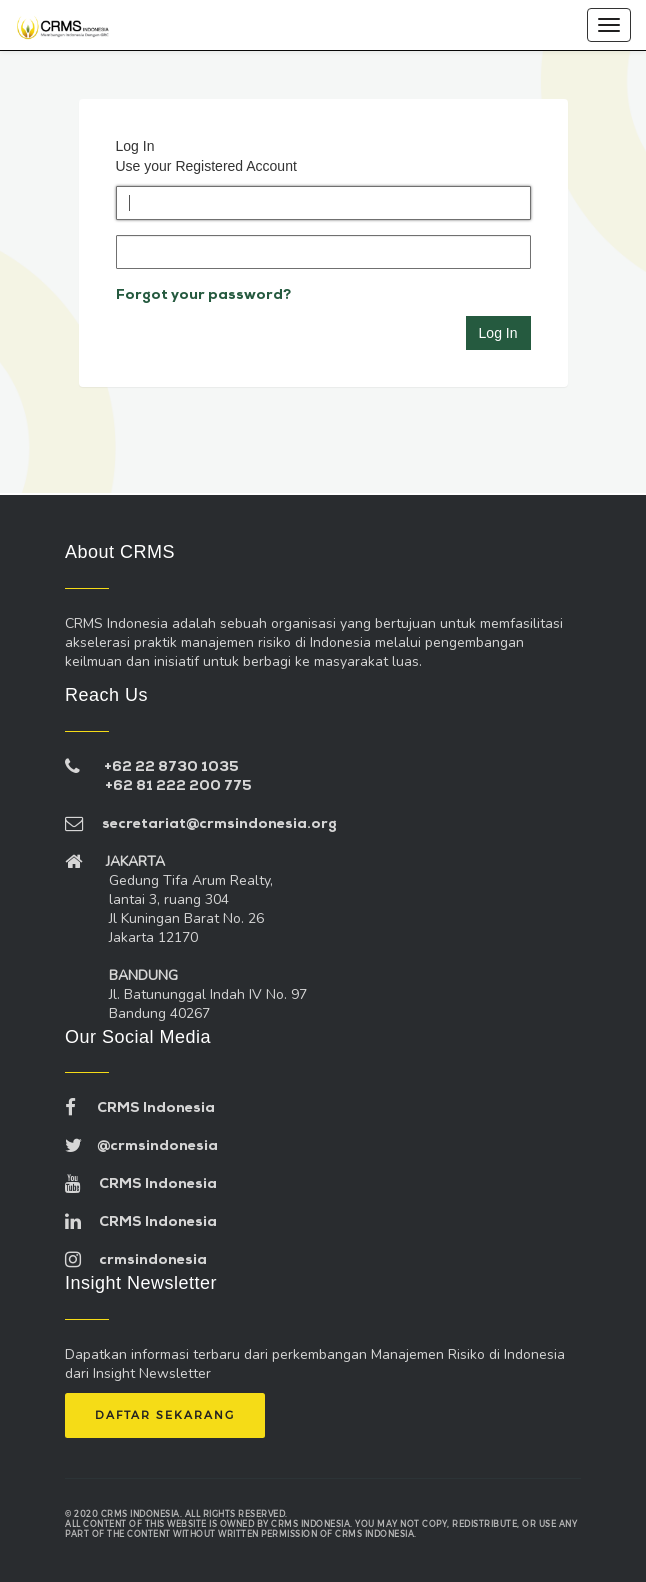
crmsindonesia (136, 1260)
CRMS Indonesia (140, 1108)
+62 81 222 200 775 (178, 786)
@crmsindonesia (141, 1146)
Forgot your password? (203, 295)
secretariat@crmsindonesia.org (201, 824)
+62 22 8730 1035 (171, 767)
